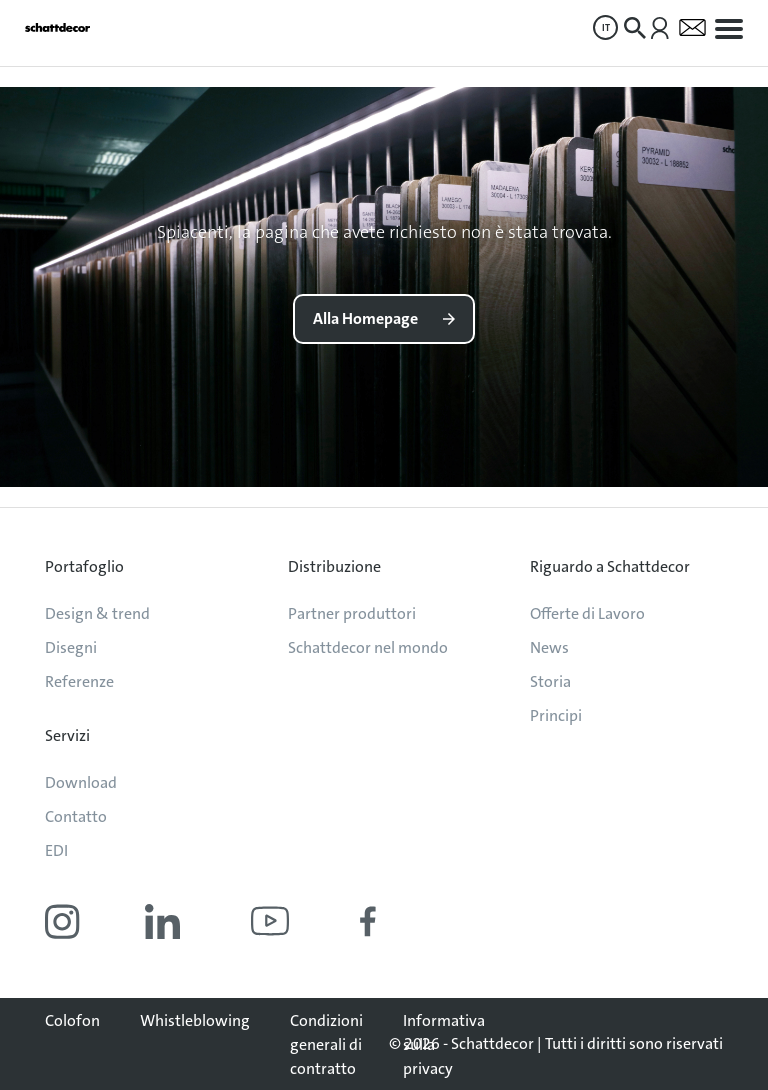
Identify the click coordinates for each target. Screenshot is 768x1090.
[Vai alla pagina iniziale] (57, 27)
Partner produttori (352, 613)
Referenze (79, 681)
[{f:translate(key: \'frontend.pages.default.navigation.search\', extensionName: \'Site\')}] (635, 28)
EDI (56, 850)
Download (81, 782)
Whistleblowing (195, 1020)
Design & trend (97, 613)
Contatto (76, 816)
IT (606, 27)
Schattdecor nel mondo (368, 647)
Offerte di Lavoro (587, 613)
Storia (550, 681)
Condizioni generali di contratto (326, 1044)
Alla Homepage (365, 318)
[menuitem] (605, 27)
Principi (556, 715)
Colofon (72, 1020)
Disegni (71, 647)
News (549, 647)
